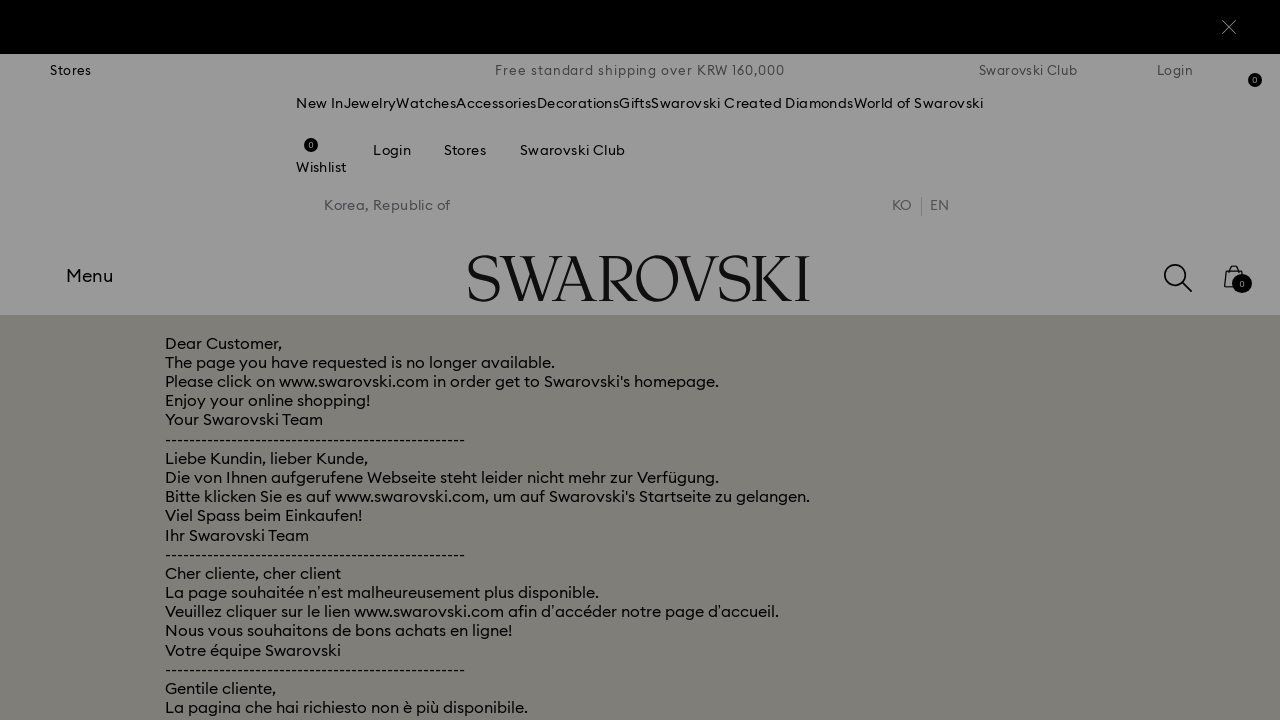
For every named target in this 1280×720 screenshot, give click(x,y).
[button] (969, 242)
